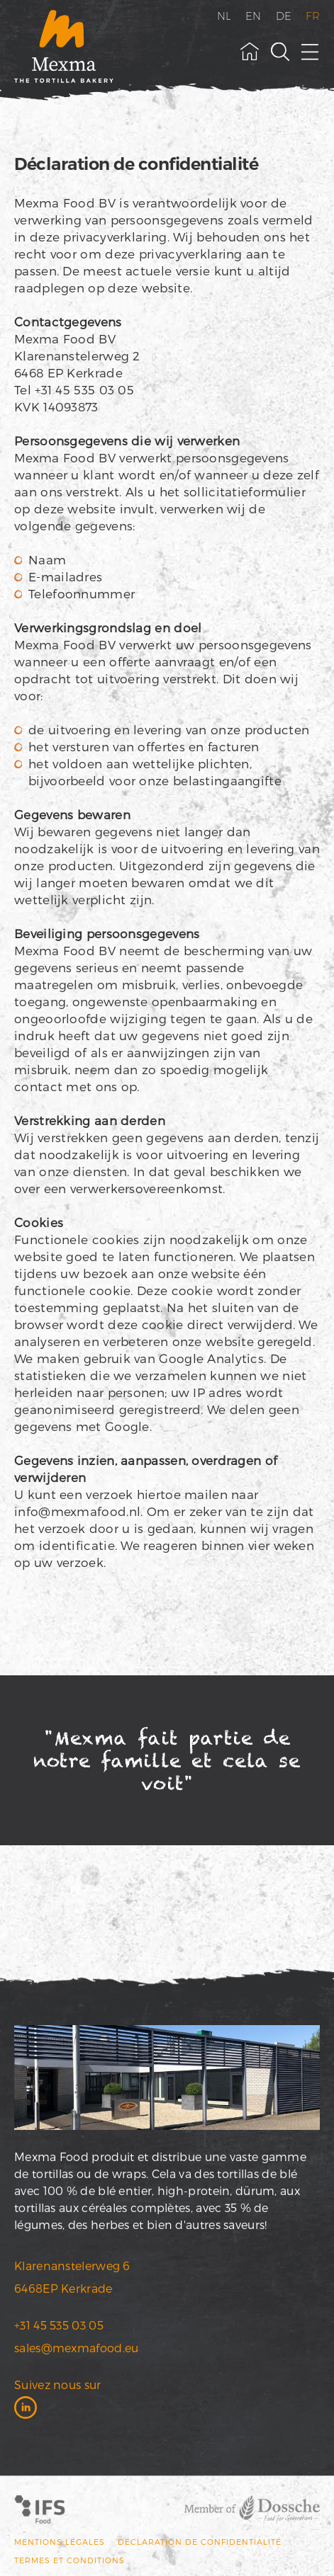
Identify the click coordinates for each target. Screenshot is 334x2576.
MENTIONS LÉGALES (59, 2541)
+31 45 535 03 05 (59, 2325)
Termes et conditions (69, 2560)
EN (253, 16)
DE (284, 16)
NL (224, 16)
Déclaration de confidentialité (200, 2541)
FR (313, 16)
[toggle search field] (280, 51)
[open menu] (310, 51)
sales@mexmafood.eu (76, 2347)
